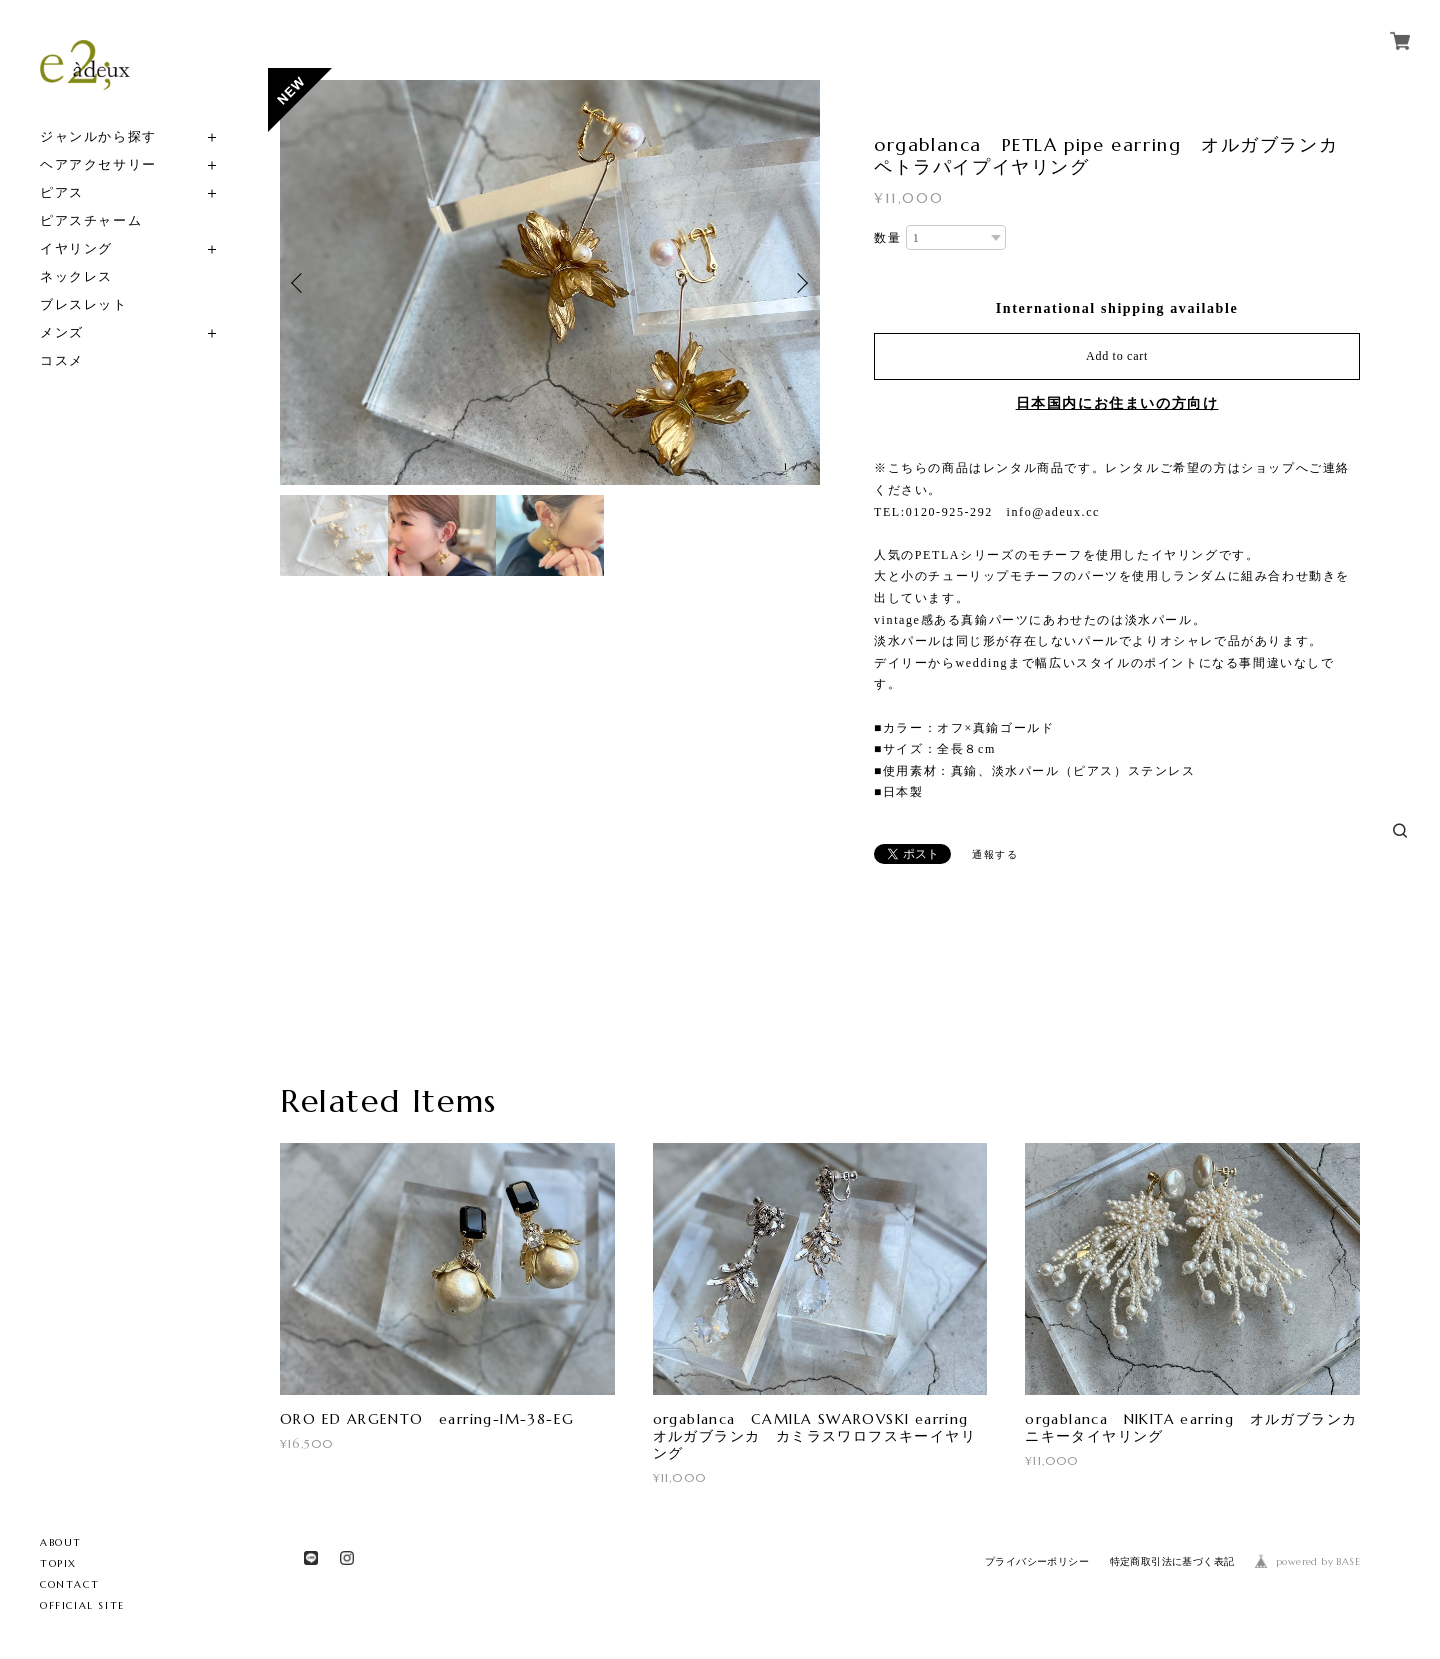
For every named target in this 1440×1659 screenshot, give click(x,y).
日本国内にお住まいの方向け (1117, 403)
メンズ (62, 332)
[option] (550, 282)
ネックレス (76, 276)
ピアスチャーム (91, 220)
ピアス (62, 192)
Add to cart (1117, 356)
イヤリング (76, 248)
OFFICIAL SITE (82, 1605)
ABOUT (61, 1542)
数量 (887, 238)
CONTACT (69, 1584)
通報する (995, 854)
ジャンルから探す (98, 136)
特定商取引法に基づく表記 (1172, 1561)
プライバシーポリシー (1037, 1561)
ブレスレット (84, 304)
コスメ (62, 360)
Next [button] (800, 283)
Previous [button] (300, 283)
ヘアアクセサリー (98, 164)
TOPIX (58, 1563)
